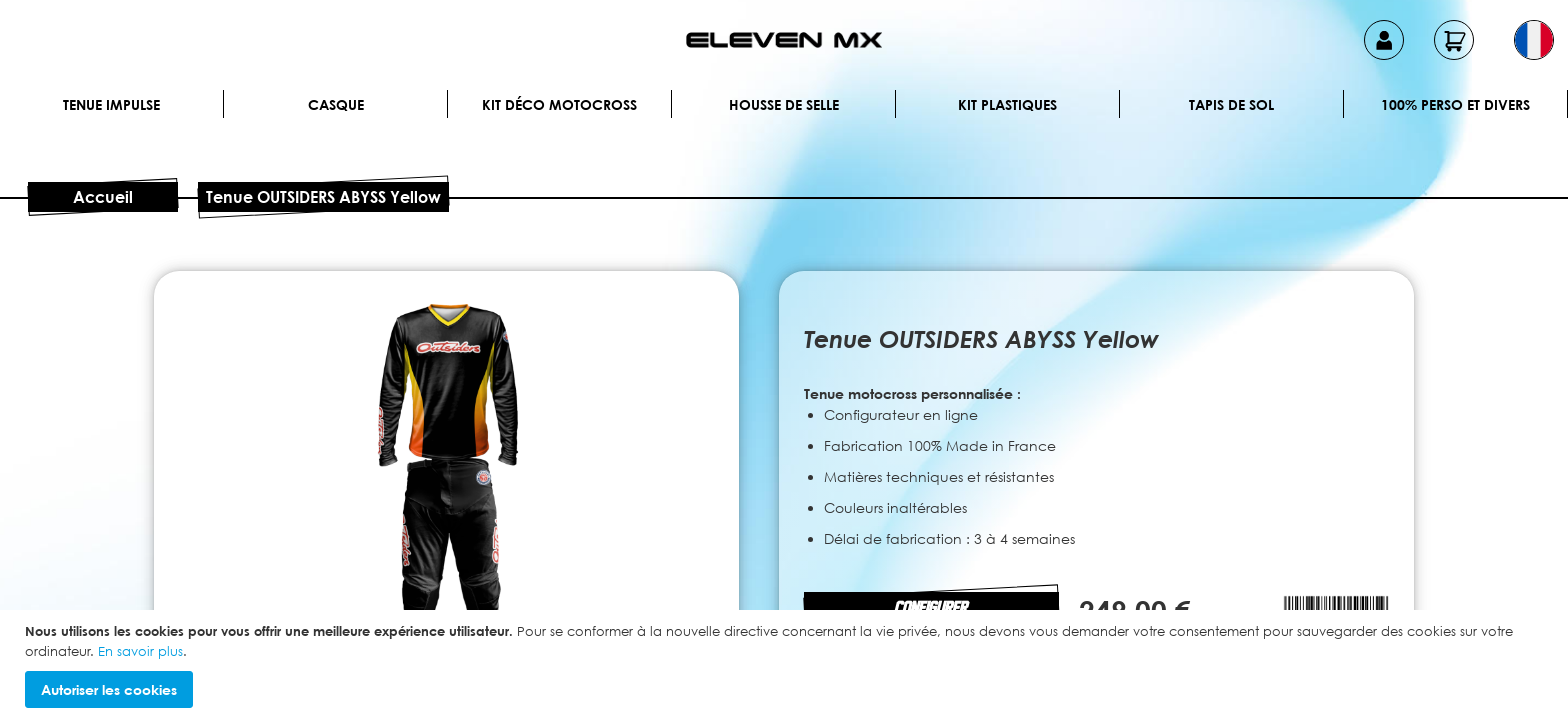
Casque (336, 104)
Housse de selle (784, 104)
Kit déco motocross (559, 104)
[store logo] (784, 40)
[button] (1534, 40)
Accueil (103, 197)
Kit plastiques (1007, 104)
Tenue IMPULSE (111, 104)
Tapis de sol (1231, 104)
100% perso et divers (1455, 104)
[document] (786, 665)
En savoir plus (140, 651)
